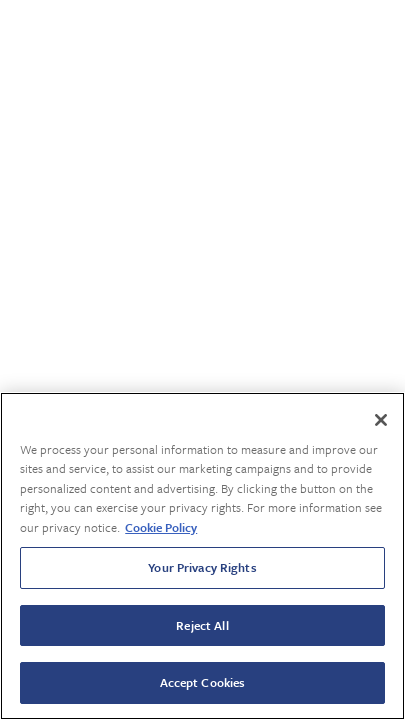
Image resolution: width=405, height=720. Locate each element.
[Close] (381, 420)
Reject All (202, 625)
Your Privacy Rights (202, 567)
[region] (202, 556)
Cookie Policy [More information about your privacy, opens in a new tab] (161, 527)
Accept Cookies (203, 682)
